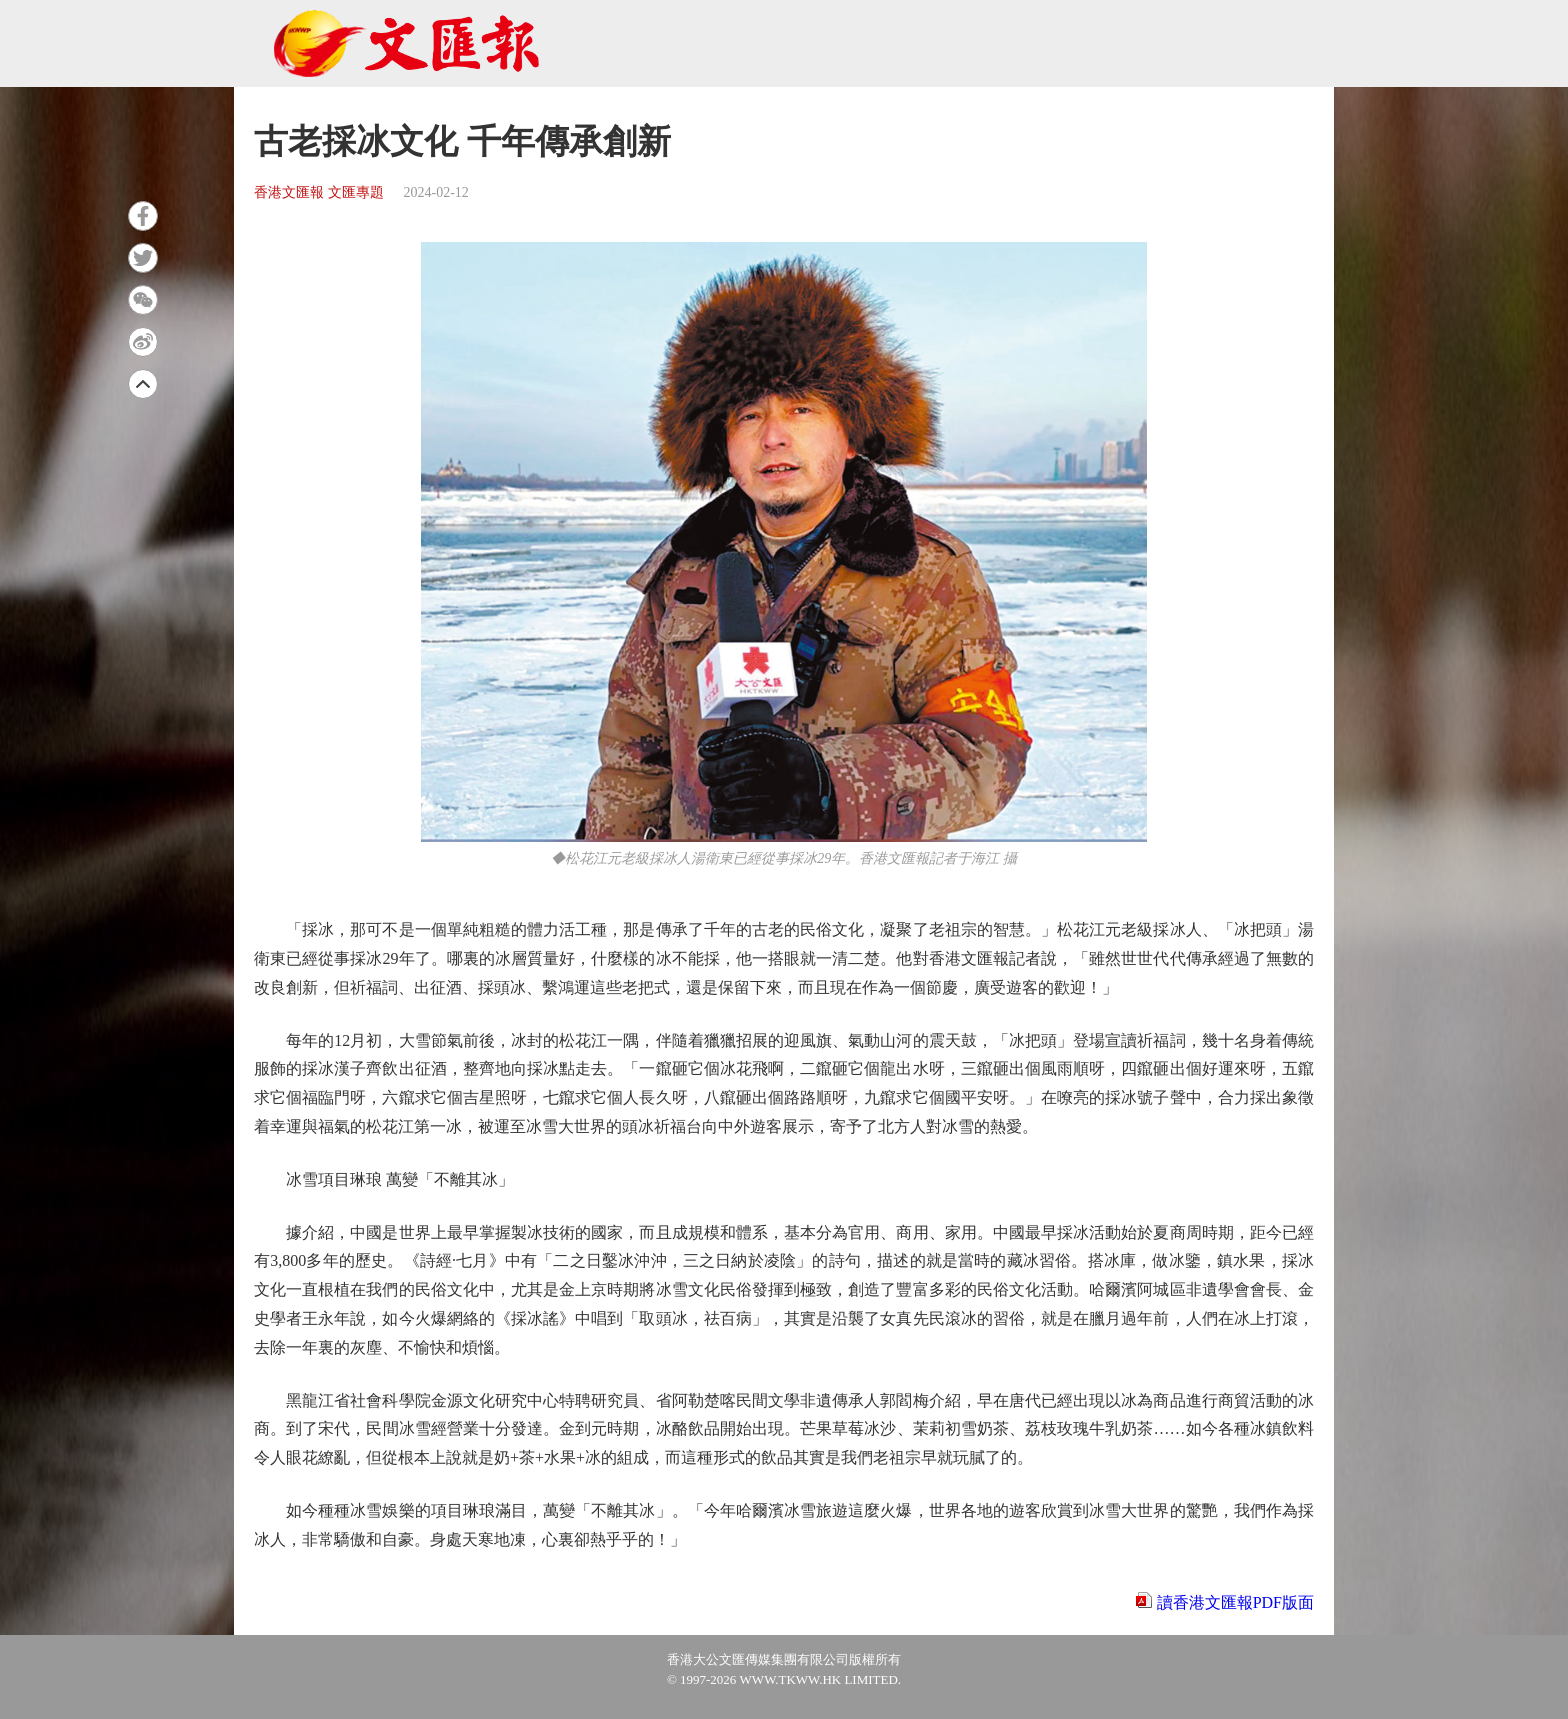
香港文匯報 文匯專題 (319, 192)
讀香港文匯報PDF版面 (1235, 1602)
